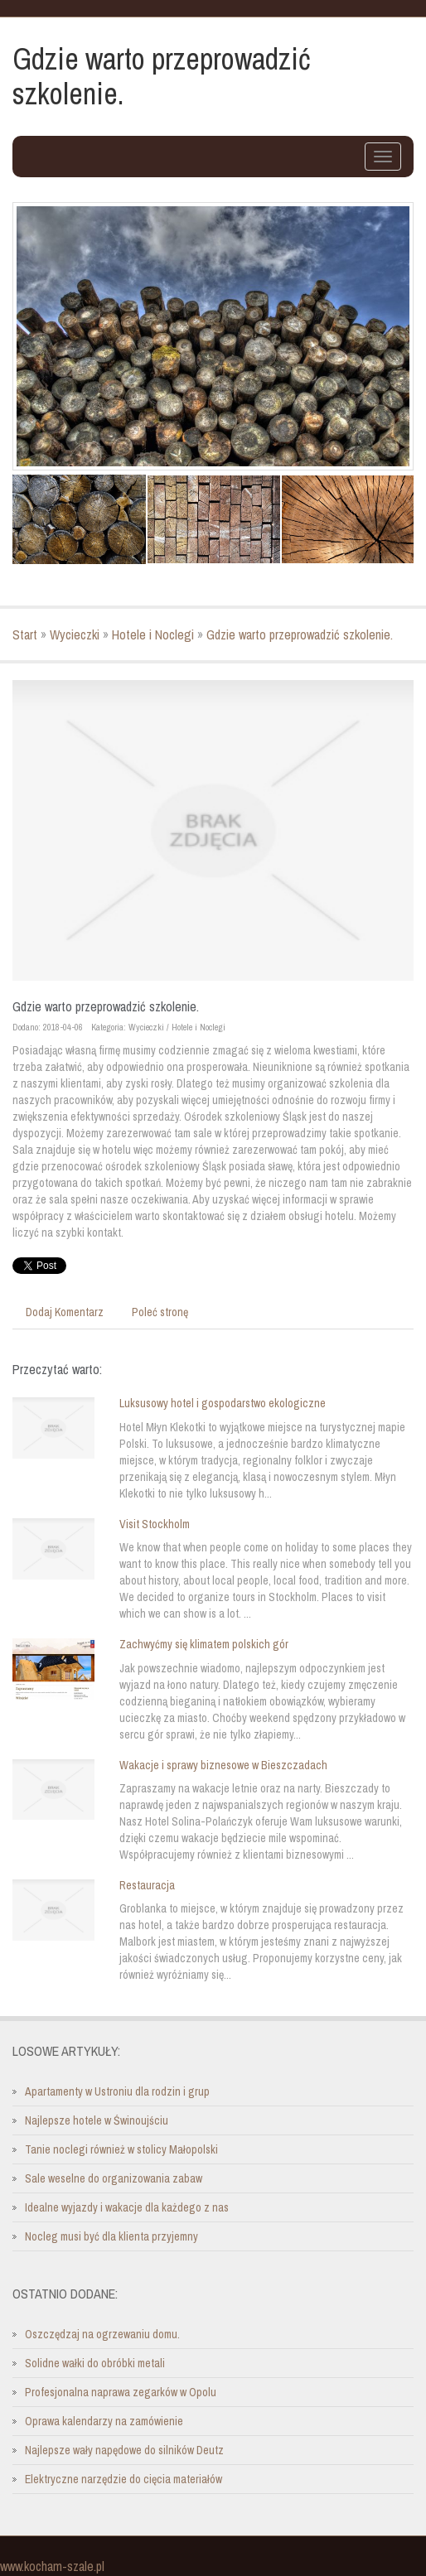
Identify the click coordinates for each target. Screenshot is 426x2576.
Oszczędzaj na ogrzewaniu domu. (102, 2334)
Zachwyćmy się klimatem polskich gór (203, 1644)
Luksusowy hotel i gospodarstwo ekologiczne (222, 1403)
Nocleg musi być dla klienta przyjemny (111, 2236)
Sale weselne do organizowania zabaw (113, 2178)
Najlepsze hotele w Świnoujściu (96, 2120)
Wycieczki (74, 634)
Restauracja (147, 1885)
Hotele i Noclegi (153, 634)
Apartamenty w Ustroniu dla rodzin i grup (117, 2091)
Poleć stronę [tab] (160, 1312)
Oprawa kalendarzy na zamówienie (104, 2421)
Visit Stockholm (154, 1524)
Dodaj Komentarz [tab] (65, 1312)
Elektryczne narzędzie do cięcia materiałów (123, 2479)
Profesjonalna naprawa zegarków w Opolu (120, 2392)
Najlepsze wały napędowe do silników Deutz (124, 2450)
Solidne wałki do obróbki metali (95, 2363)
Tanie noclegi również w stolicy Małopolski (121, 2149)
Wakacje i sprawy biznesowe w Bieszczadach (223, 1765)
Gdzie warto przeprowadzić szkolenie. (299, 634)
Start (24, 634)
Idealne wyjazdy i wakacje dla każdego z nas (127, 2207)
